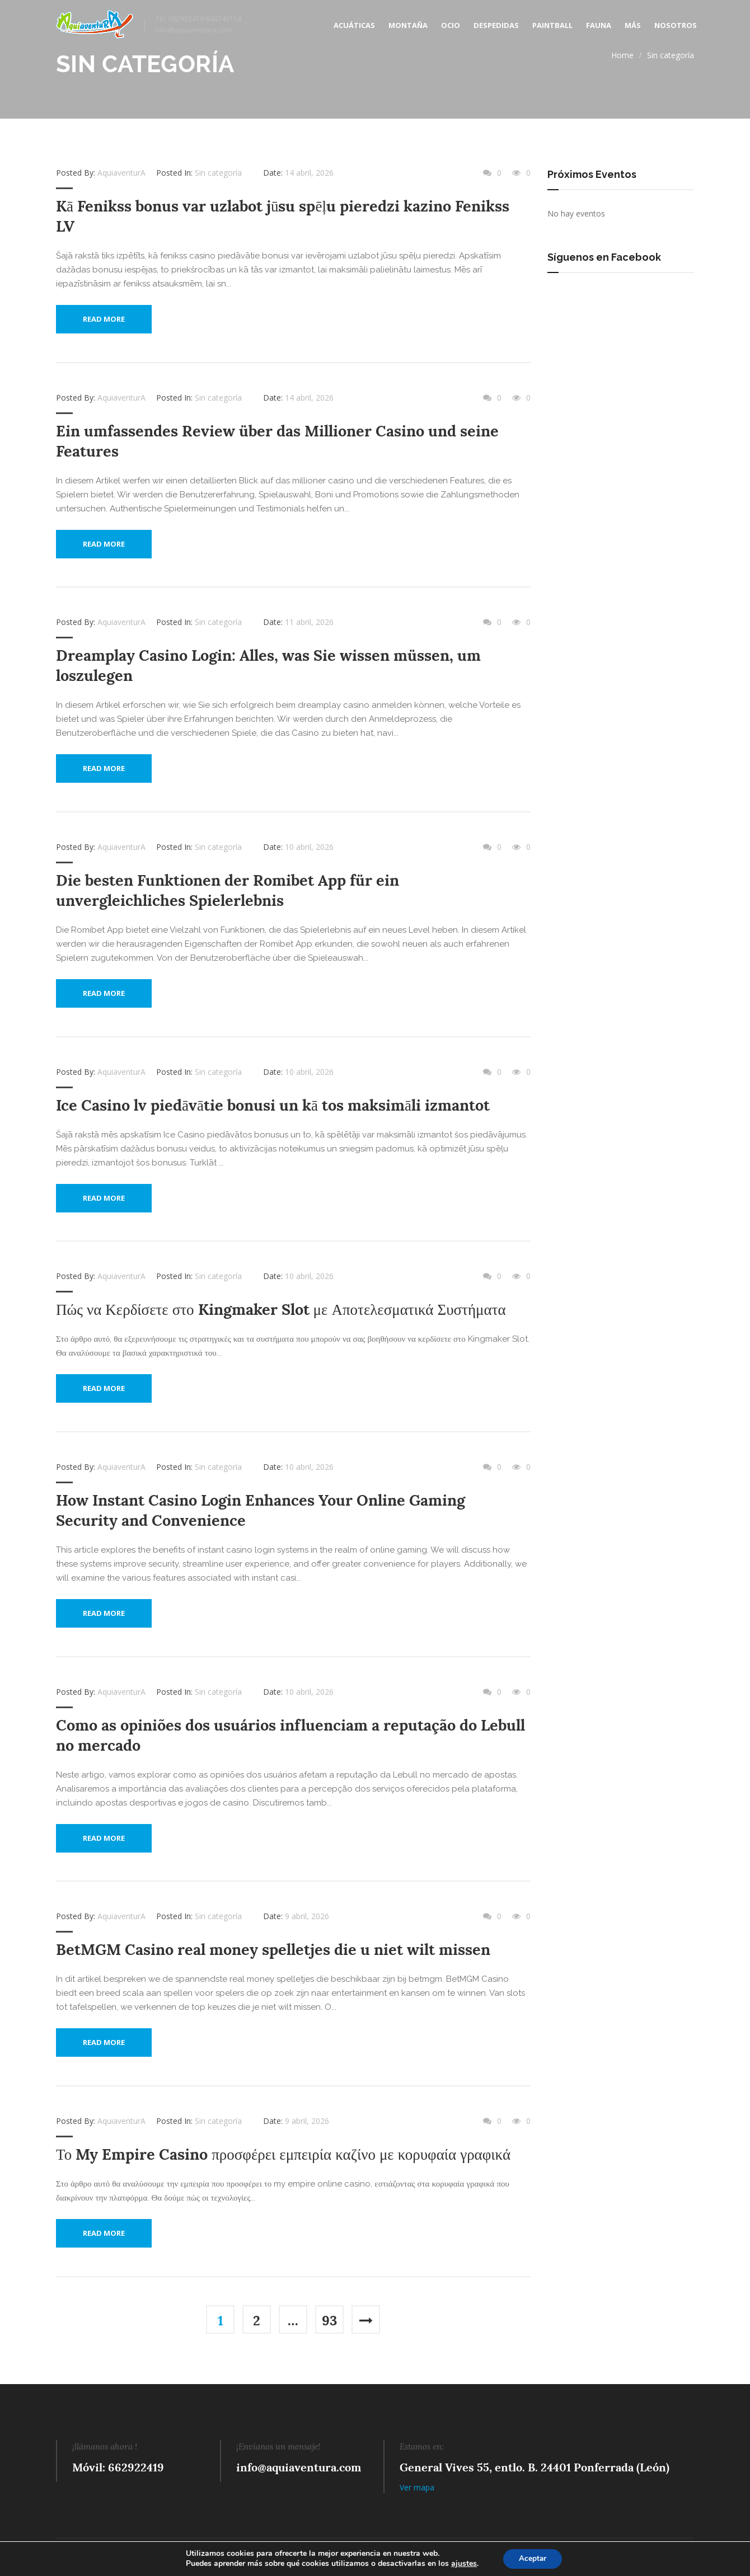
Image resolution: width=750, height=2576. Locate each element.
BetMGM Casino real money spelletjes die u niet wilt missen (273, 1947)
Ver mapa (417, 2483)
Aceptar (533, 2558)
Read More (104, 319)
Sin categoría (670, 55)
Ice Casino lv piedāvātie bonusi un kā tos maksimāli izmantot (273, 1103)
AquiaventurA (121, 172)
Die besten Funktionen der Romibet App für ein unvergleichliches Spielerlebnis (227, 889)
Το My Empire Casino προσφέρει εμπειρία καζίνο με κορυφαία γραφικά (283, 2151)
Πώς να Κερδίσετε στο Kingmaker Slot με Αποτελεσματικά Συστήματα (281, 1308)
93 (329, 2316)
